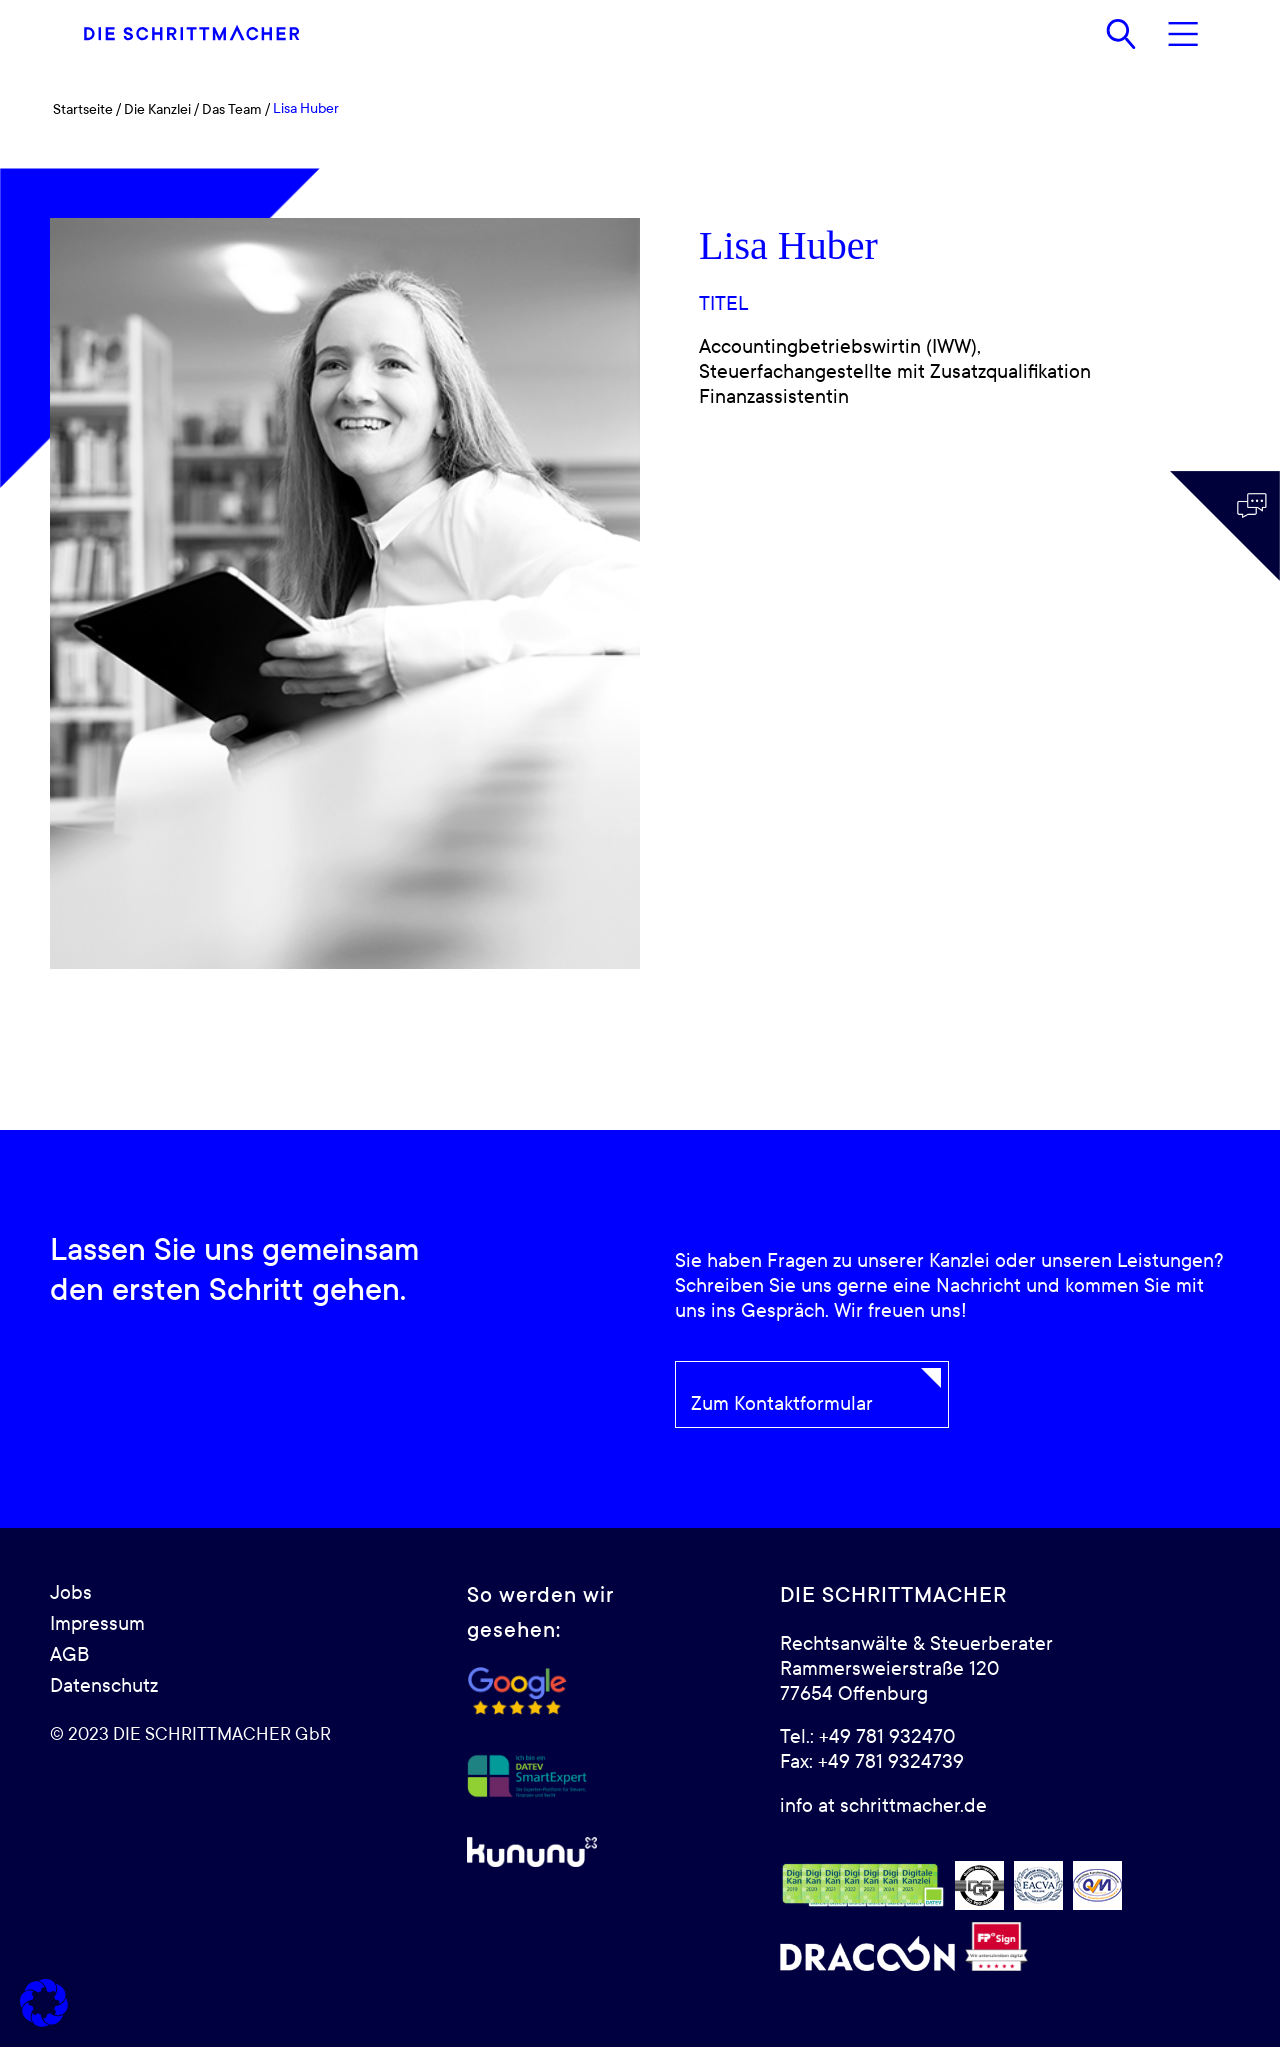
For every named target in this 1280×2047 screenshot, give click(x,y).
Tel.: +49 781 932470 (867, 1737)
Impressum (97, 1624)
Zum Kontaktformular (782, 1404)
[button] (44, 2003)
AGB (69, 1655)
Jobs (71, 1593)
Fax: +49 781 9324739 (872, 1762)
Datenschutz (104, 1686)
